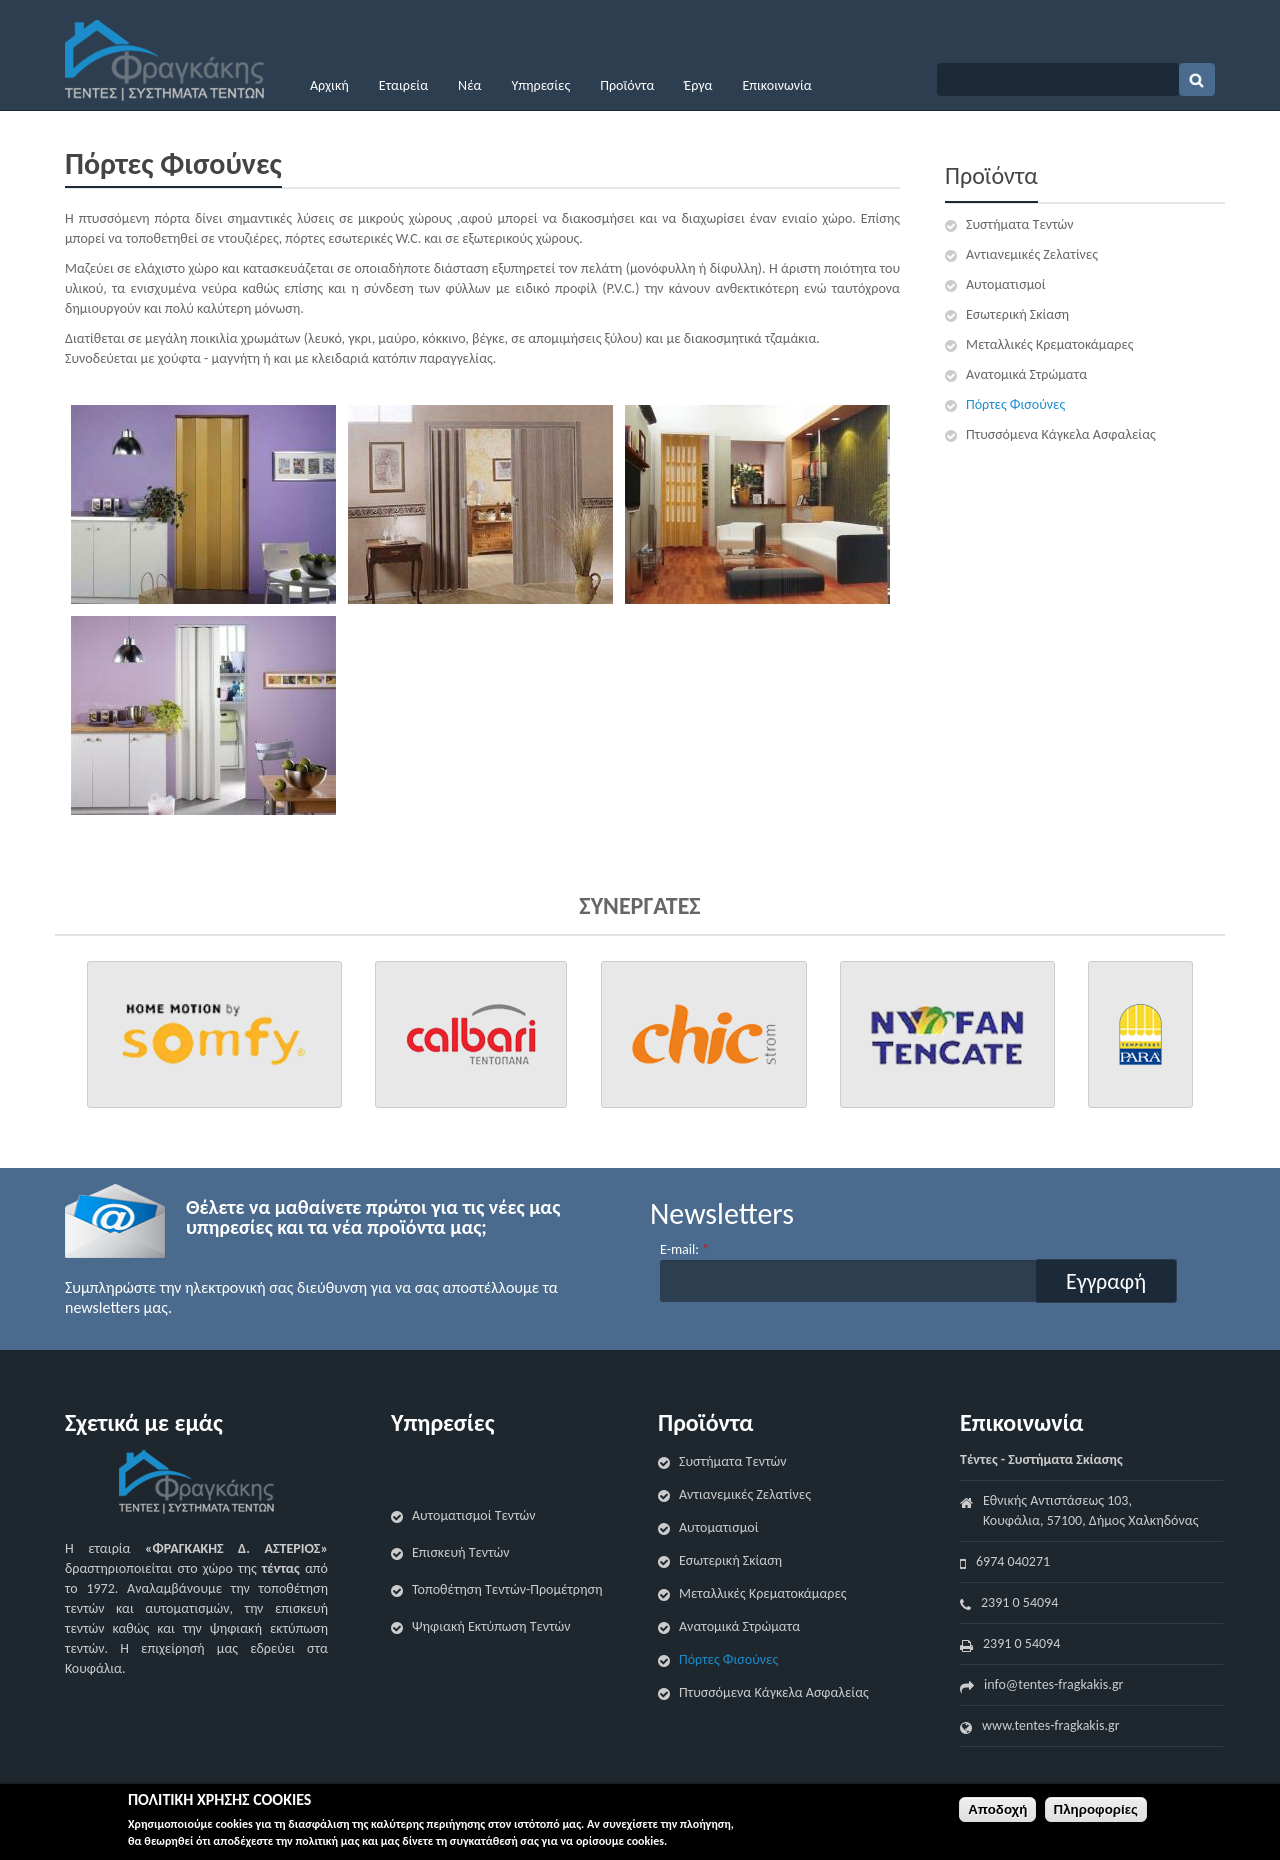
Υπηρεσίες (540, 85)
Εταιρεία (403, 85)
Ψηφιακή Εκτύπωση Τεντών (491, 1626)
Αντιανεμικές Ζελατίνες (1032, 254)
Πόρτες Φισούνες (1015, 404)
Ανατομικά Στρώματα (1026, 374)
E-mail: (684, 1249)
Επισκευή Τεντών (461, 1552)
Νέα (469, 85)
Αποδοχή (997, 1809)
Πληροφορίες (1096, 1809)
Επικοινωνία (776, 85)
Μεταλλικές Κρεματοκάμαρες (1050, 344)
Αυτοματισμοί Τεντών (474, 1515)
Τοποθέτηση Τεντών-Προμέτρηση (507, 1589)
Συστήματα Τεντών (1019, 224)
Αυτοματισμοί (1005, 284)
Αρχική (329, 85)
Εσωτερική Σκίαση (1017, 314)
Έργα (698, 85)
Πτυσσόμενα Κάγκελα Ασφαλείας (1061, 434)
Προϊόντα (627, 85)
